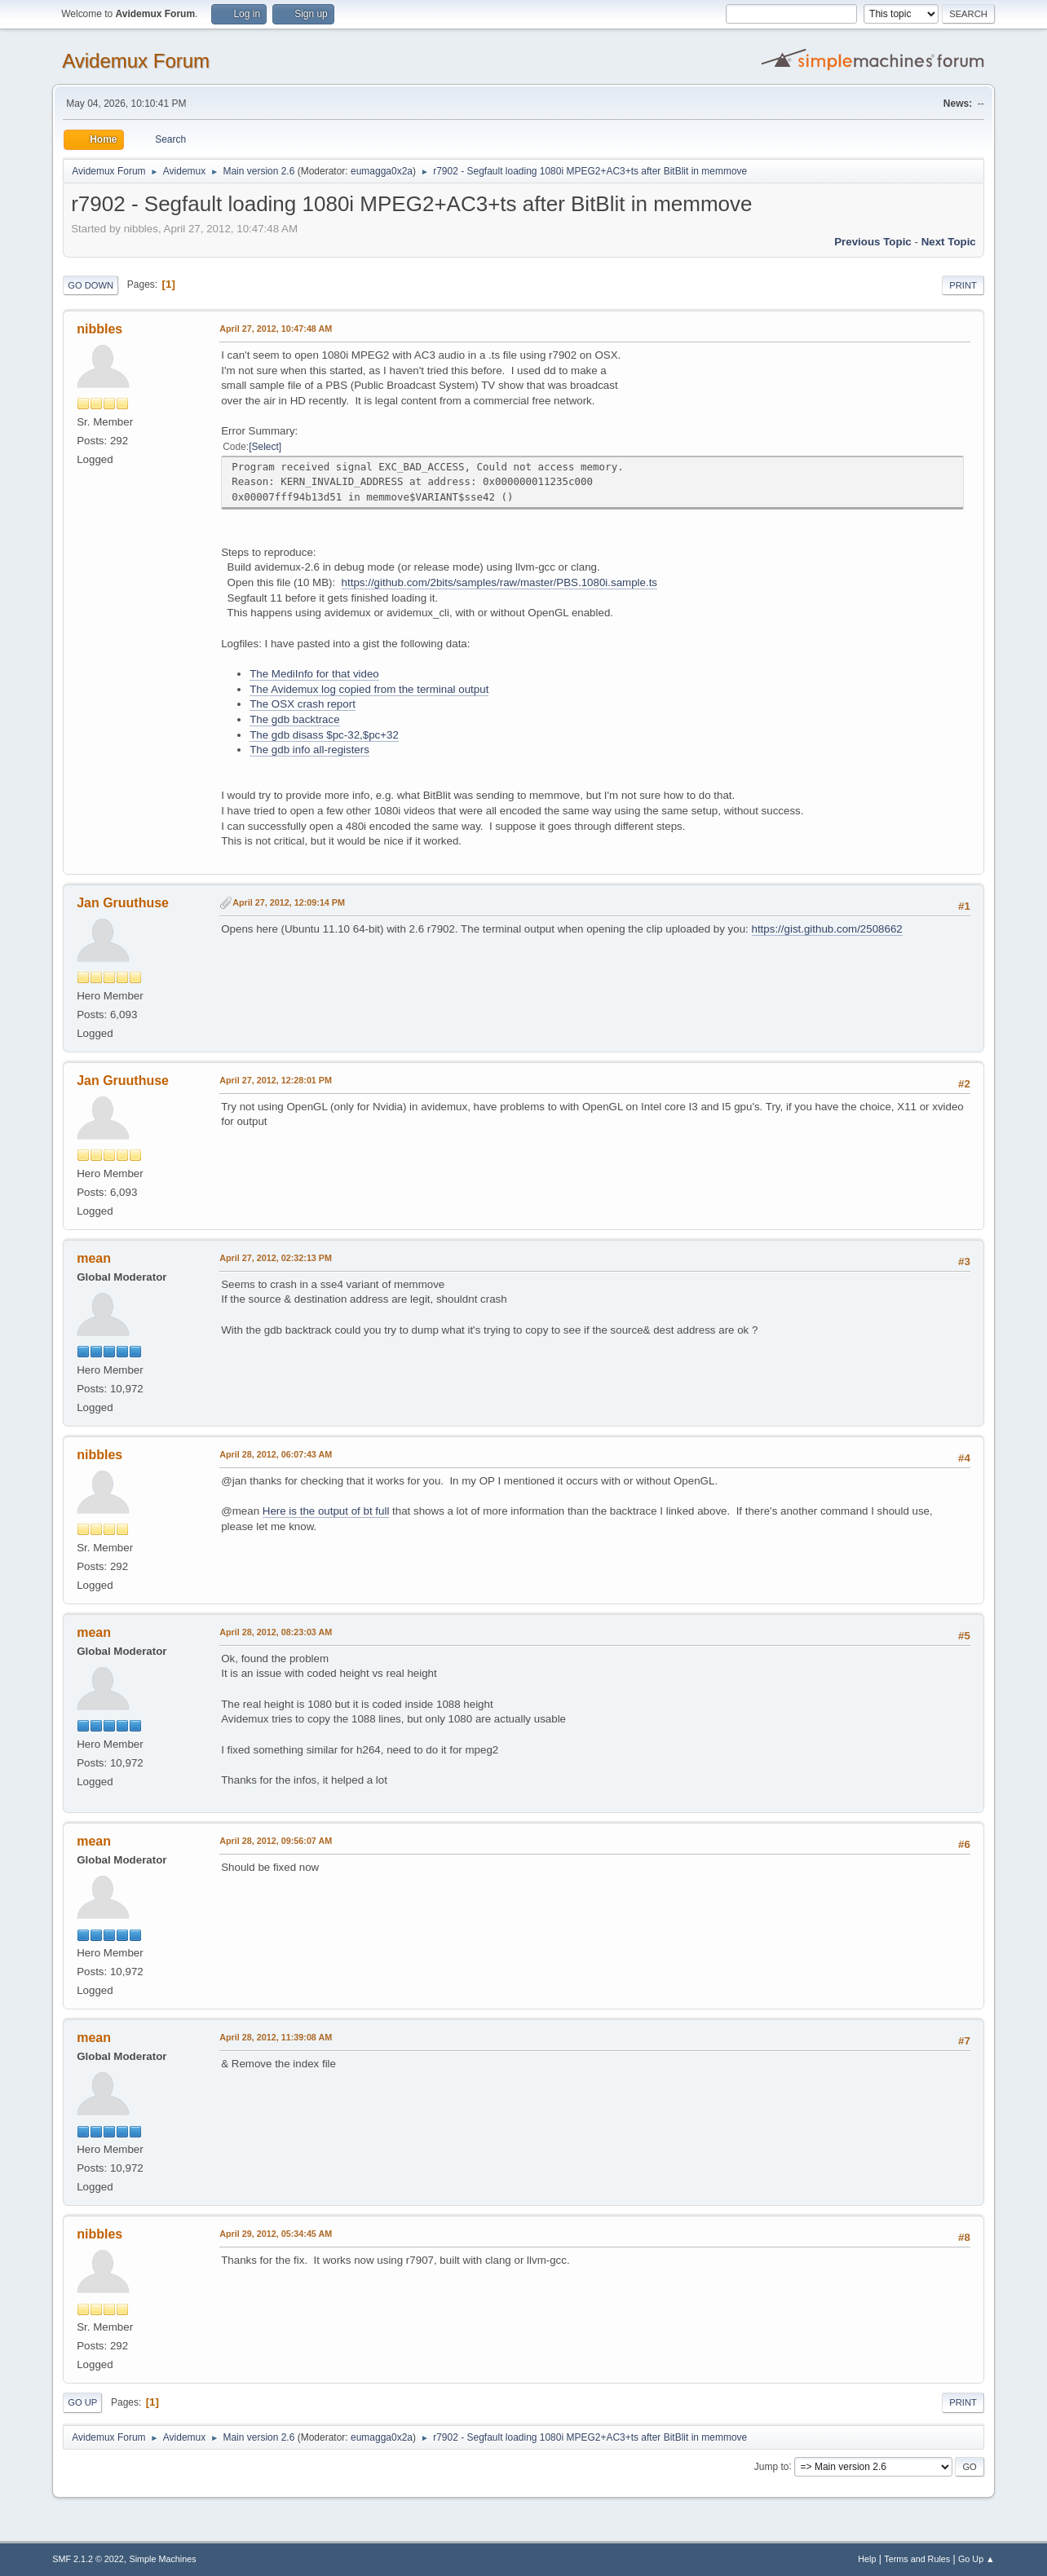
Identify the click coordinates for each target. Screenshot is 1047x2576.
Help (867, 2559)
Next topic (948, 242)
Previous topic (873, 242)
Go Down (90, 285)
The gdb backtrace (294, 719)
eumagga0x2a (382, 171)
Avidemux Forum (136, 61)
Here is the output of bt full (326, 1511)
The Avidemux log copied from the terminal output (369, 689)
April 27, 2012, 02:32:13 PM (275, 1258)
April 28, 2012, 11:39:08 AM (275, 2037)
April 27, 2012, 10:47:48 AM (275, 328)
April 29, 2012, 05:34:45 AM (275, 2234)
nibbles (99, 329)
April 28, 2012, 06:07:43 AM (275, 1454)
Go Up (82, 2402)
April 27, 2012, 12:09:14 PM (288, 902)
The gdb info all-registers (309, 749)
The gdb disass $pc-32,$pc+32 (324, 735)
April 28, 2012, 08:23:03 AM (275, 1632)
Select (265, 446)
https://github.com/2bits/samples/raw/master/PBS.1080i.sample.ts (499, 582)
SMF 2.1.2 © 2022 (88, 2559)
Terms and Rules (917, 2559)
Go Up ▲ (976, 2559)
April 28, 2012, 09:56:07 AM (275, 1841)
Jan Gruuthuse (123, 903)
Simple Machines (163, 2559)
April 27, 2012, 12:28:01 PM (275, 1080)
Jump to (771, 2466)
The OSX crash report (303, 704)
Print (963, 285)
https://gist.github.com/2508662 (827, 929)
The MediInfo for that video (314, 674)
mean (94, 1258)
